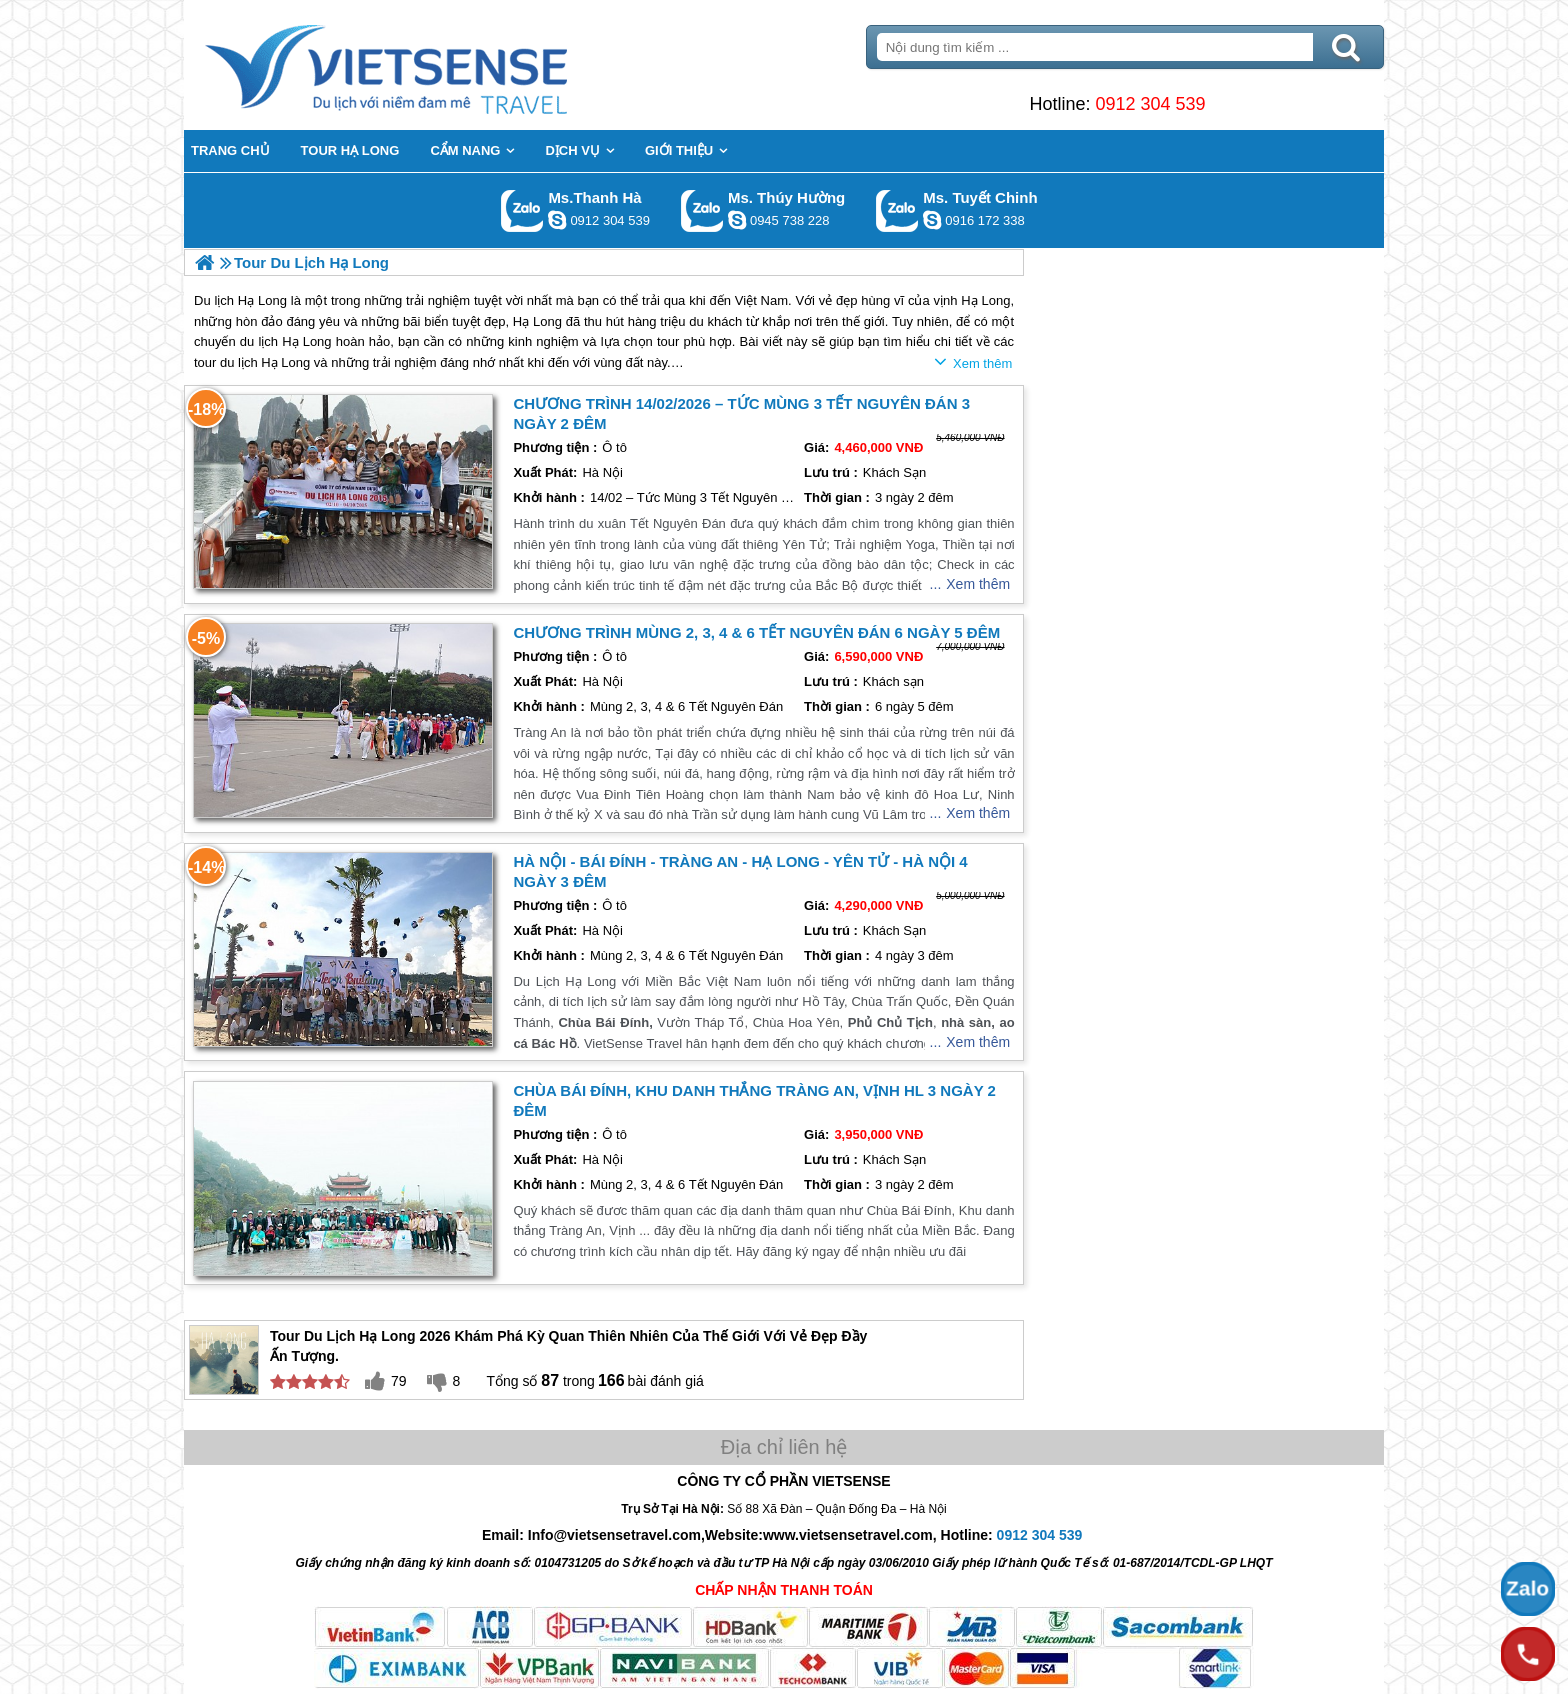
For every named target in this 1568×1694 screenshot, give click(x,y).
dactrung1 (737, 220)
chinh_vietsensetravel (932, 220)
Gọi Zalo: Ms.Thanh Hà (522, 210)
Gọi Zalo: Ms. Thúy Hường (702, 210)
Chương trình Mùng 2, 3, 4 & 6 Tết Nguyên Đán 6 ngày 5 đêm (756, 632)
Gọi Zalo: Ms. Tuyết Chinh (897, 210)
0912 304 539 (1150, 104)
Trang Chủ (436, 65)
